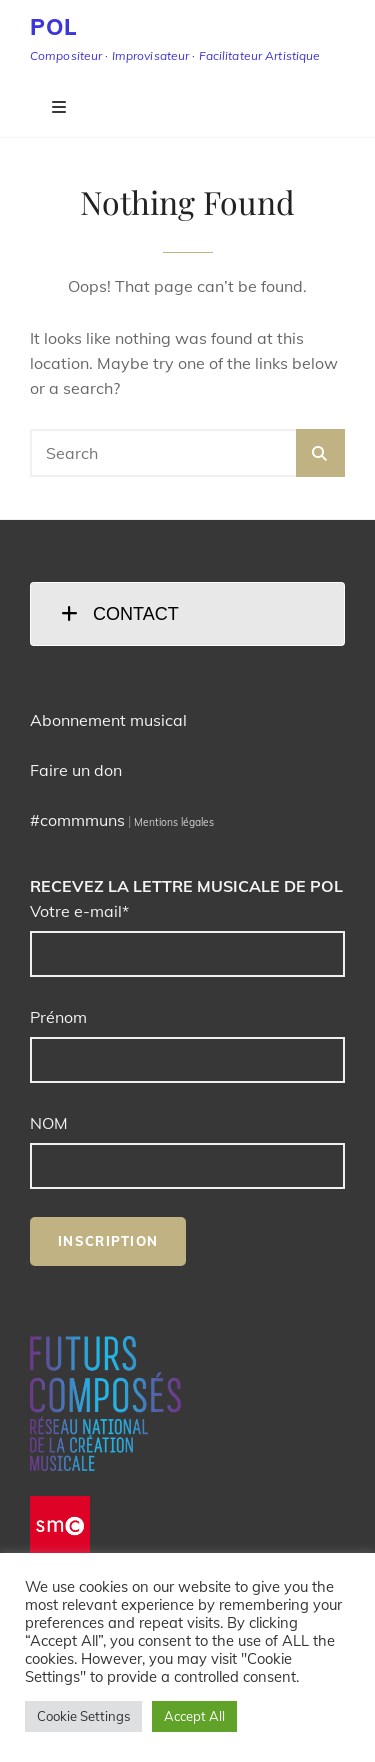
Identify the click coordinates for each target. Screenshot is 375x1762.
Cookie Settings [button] (83, 1716)
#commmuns (77, 820)
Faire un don (76, 770)
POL (54, 27)
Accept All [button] (194, 1716)
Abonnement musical (108, 720)
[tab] (187, 614)
